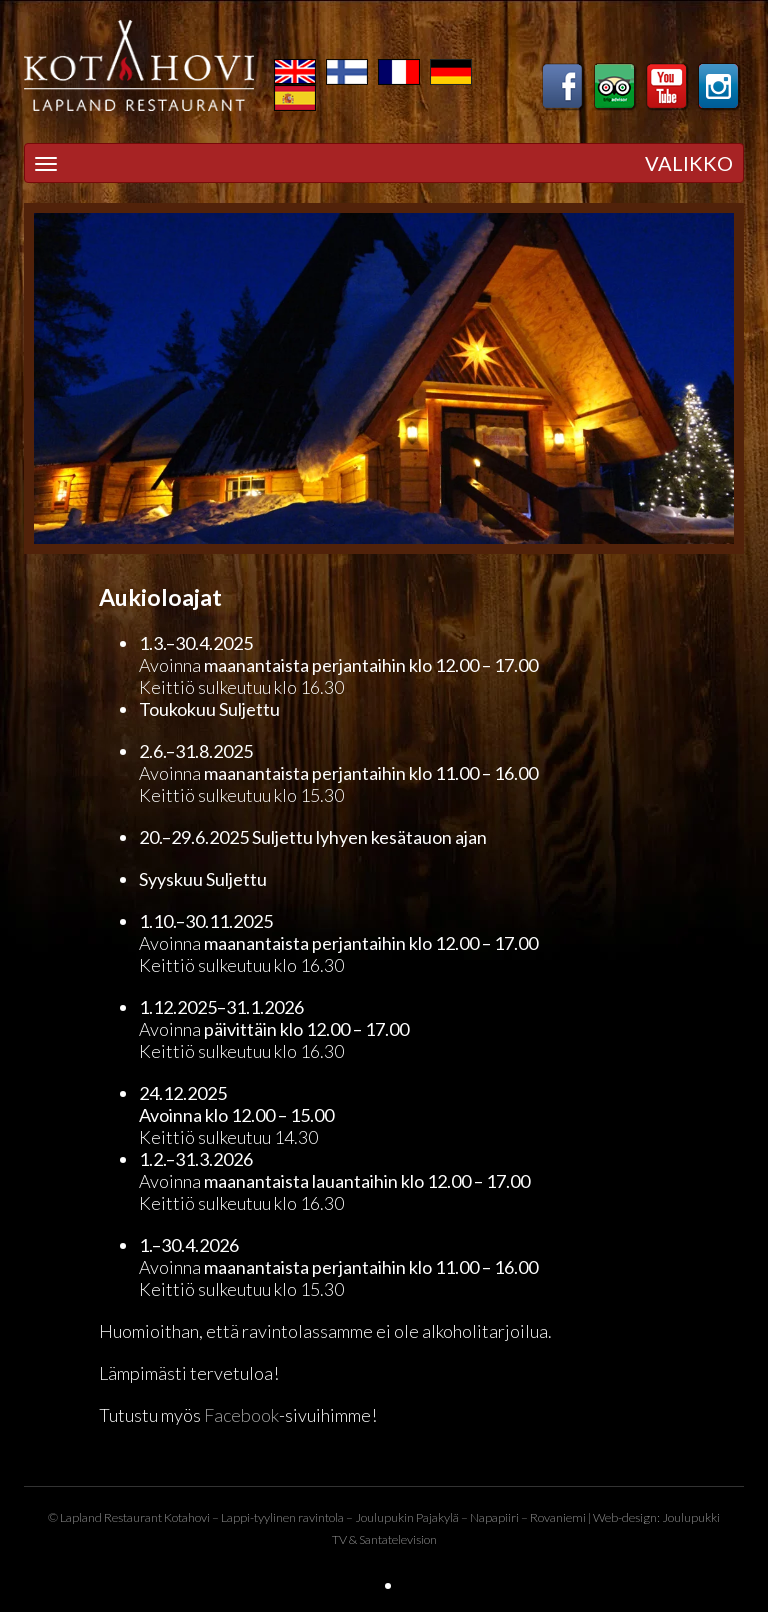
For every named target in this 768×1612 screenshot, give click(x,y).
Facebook (241, 1415)
